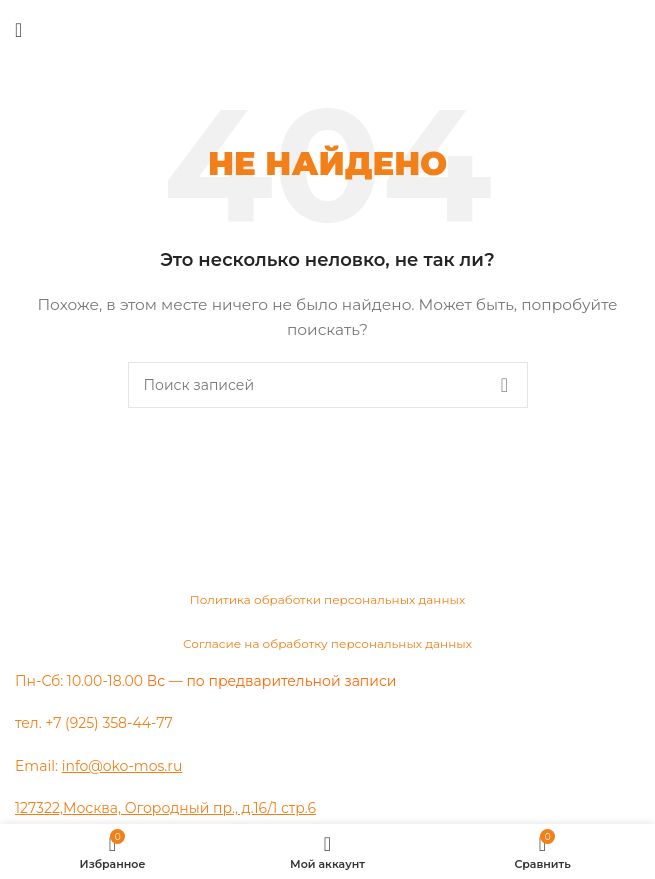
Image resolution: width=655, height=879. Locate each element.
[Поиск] (328, 385)
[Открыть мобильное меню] (18, 30)
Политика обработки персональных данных (328, 599)
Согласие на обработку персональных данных (327, 643)
